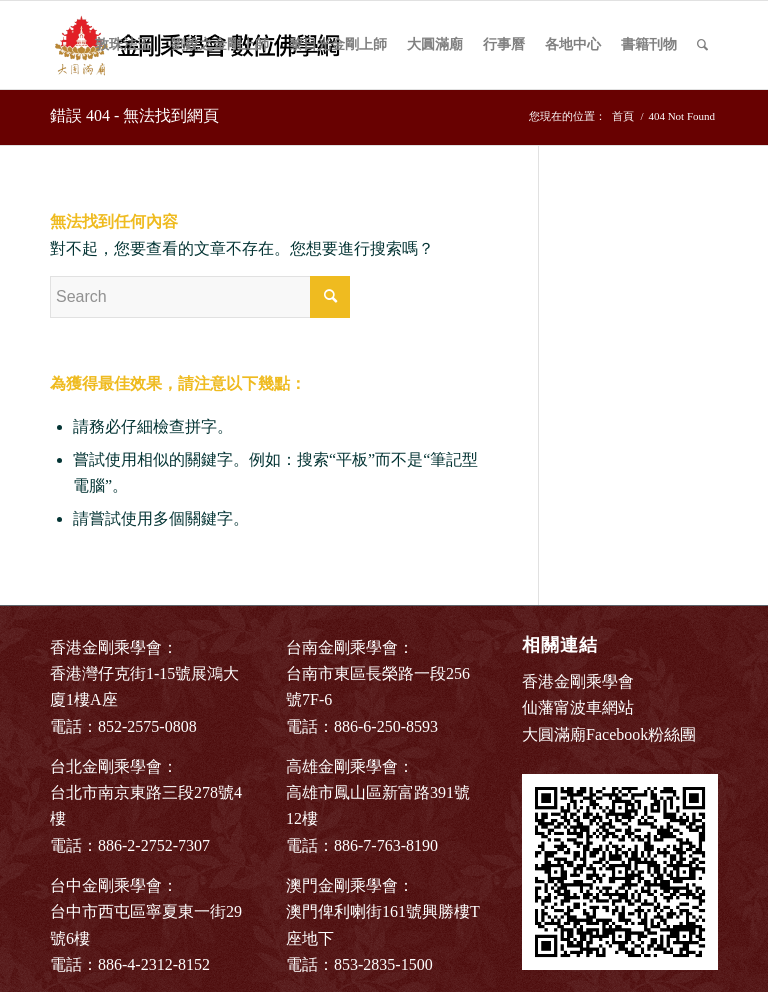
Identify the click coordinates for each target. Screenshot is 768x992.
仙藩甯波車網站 (578, 707)
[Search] (702, 45)
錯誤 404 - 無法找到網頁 (134, 115)
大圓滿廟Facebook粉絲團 (609, 734)
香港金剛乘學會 (578, 681)
